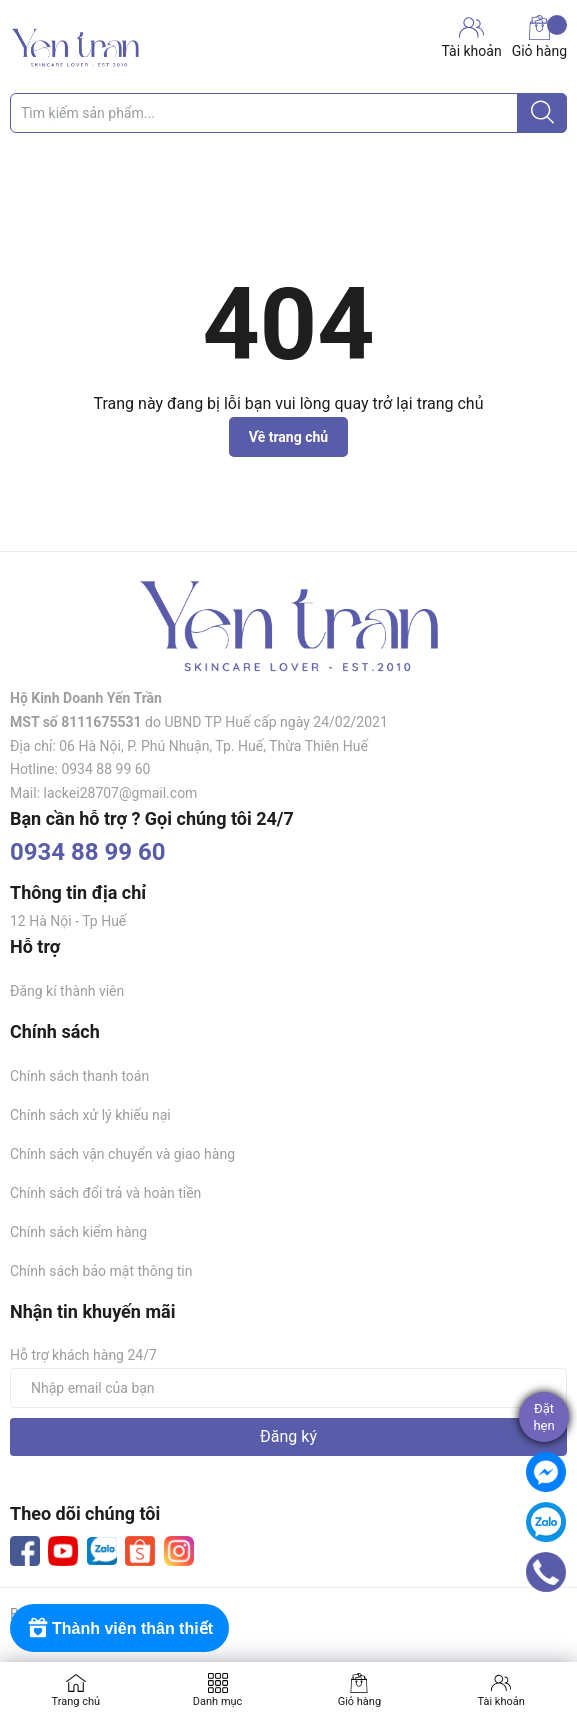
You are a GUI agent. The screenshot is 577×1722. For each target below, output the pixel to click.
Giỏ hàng (539, 37)
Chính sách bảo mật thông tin (101, 1271)
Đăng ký (288, 1436)
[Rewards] (119, 1628)
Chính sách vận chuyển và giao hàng (122, 1154)
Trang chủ (76, 1701)
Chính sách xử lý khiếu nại (90, 1115)
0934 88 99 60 (88, 852)
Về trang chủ (288, 437)
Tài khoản (500, 1701)
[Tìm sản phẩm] (288, 113)
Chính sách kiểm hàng (78, 1232)
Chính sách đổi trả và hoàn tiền (105, 1193)
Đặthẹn (543, 1417)
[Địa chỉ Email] (288, 1388)
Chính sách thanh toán (79, 1076)
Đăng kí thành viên (67, 991)
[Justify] (542, 113)
